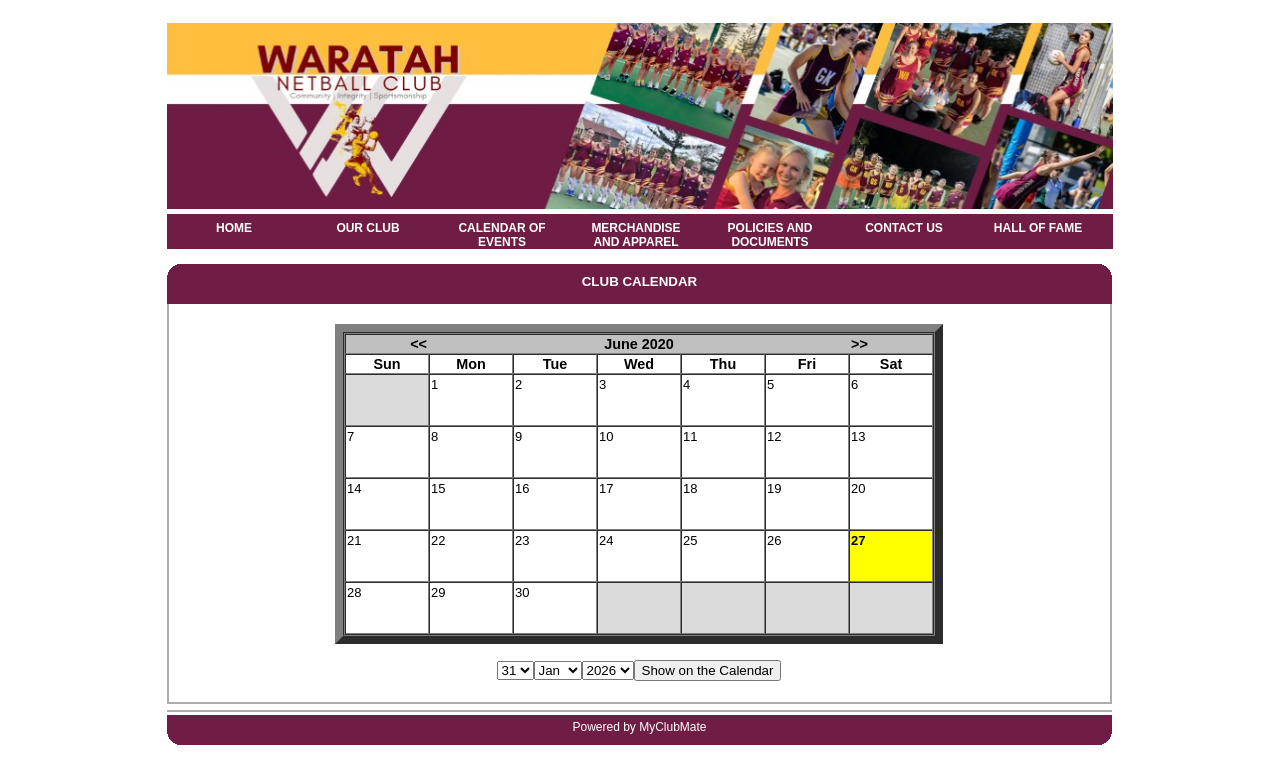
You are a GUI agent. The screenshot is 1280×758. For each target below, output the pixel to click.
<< (418, 344)
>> (859, 344)
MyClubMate (672, 727)
